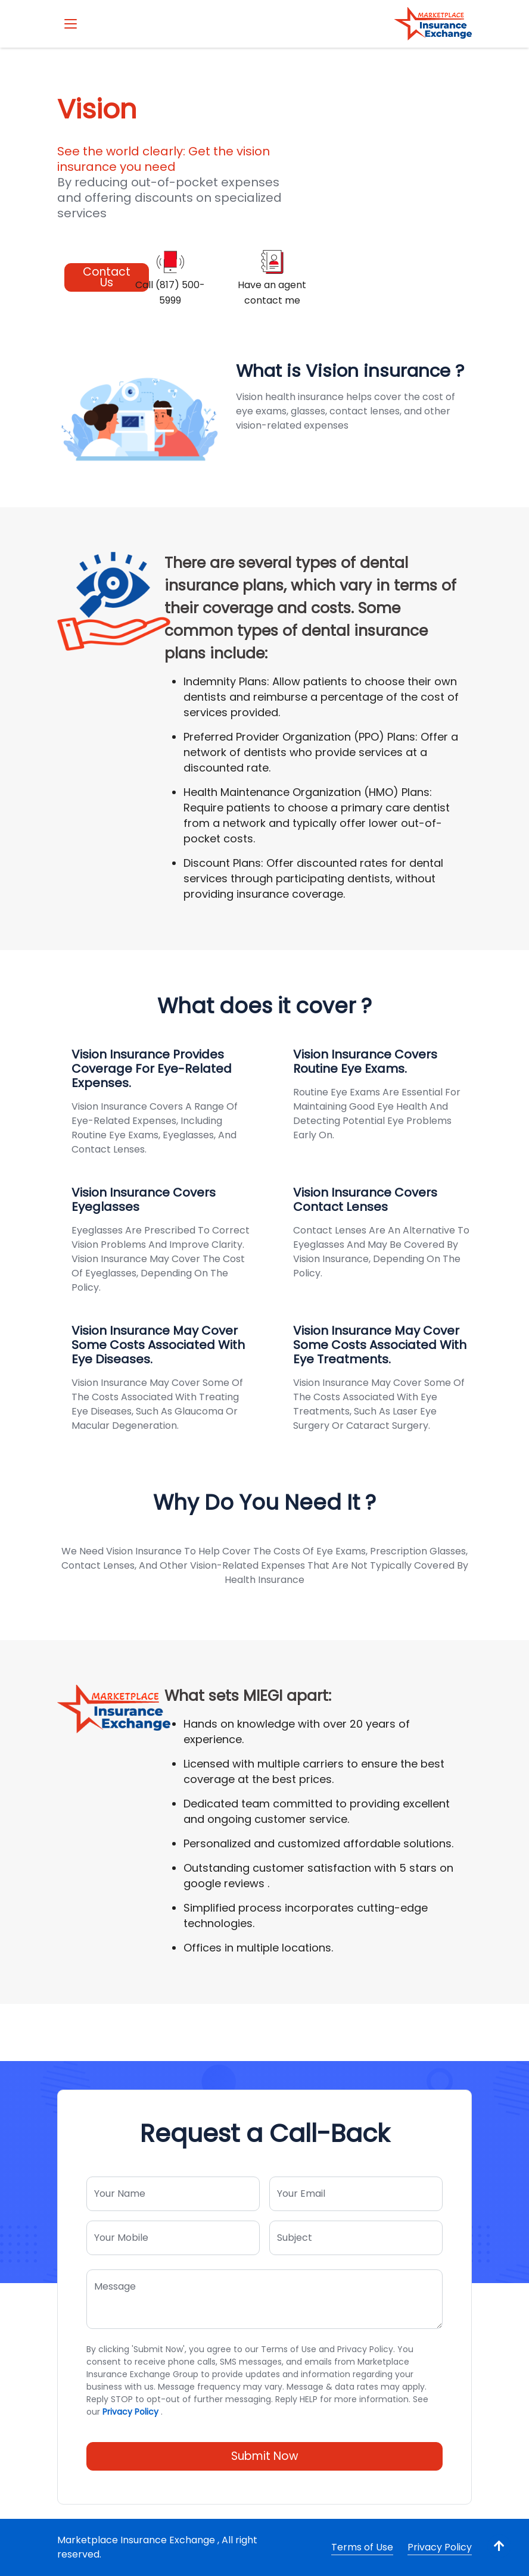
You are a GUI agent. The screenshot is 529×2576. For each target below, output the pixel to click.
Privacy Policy (130, 2412)
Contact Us (106, 277)
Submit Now (264, 2456)
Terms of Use (362, 2547)
